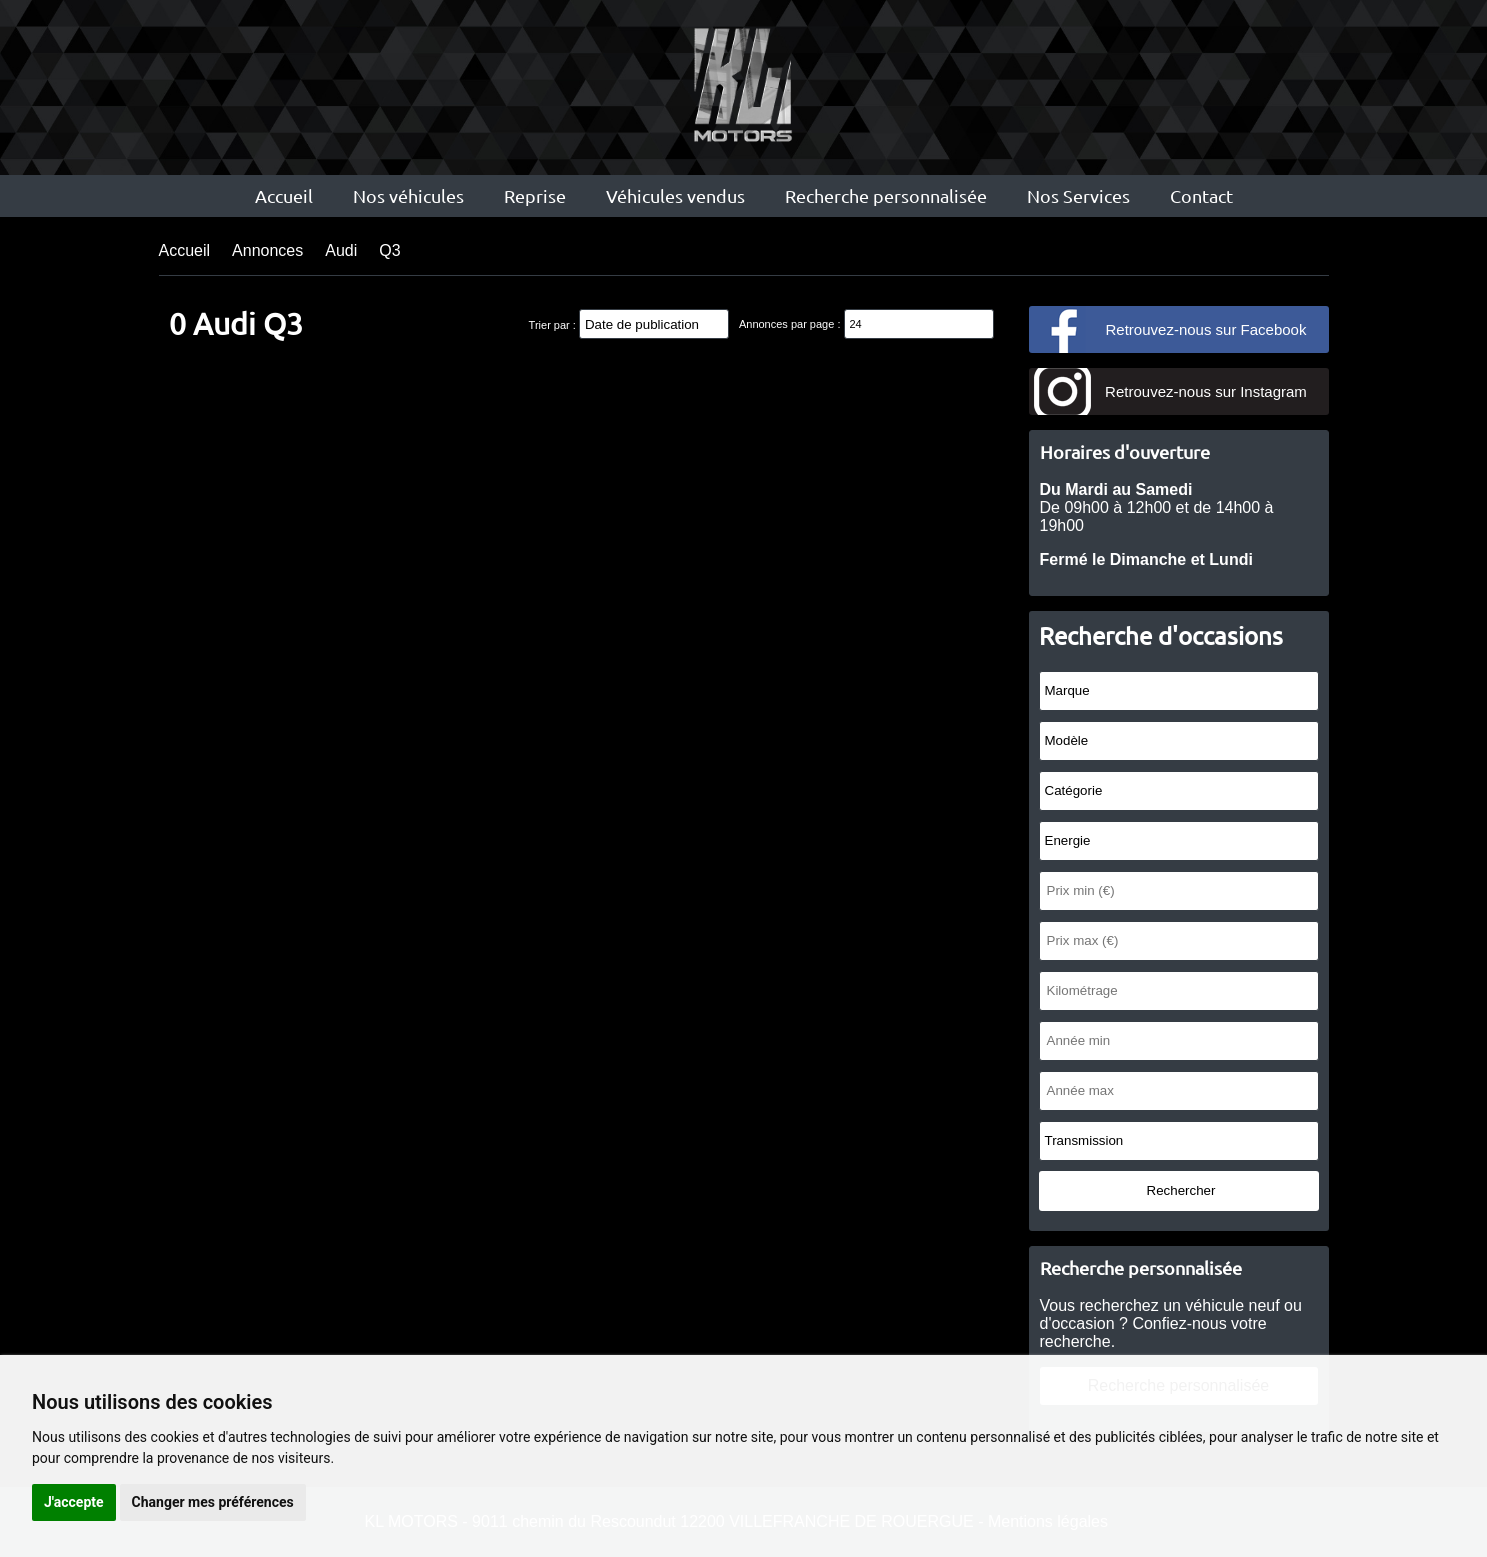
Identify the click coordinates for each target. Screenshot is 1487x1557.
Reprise (535, 195)
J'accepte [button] (74, 1502)
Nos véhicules (408, 195)
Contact (1201, 195)
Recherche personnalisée (886, 195)
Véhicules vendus (675, 195)
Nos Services (1078, 195)
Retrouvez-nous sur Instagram (1206, 391)
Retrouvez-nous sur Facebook (1206, 329)
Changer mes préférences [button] (213, 1502)
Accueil (284, 195)
